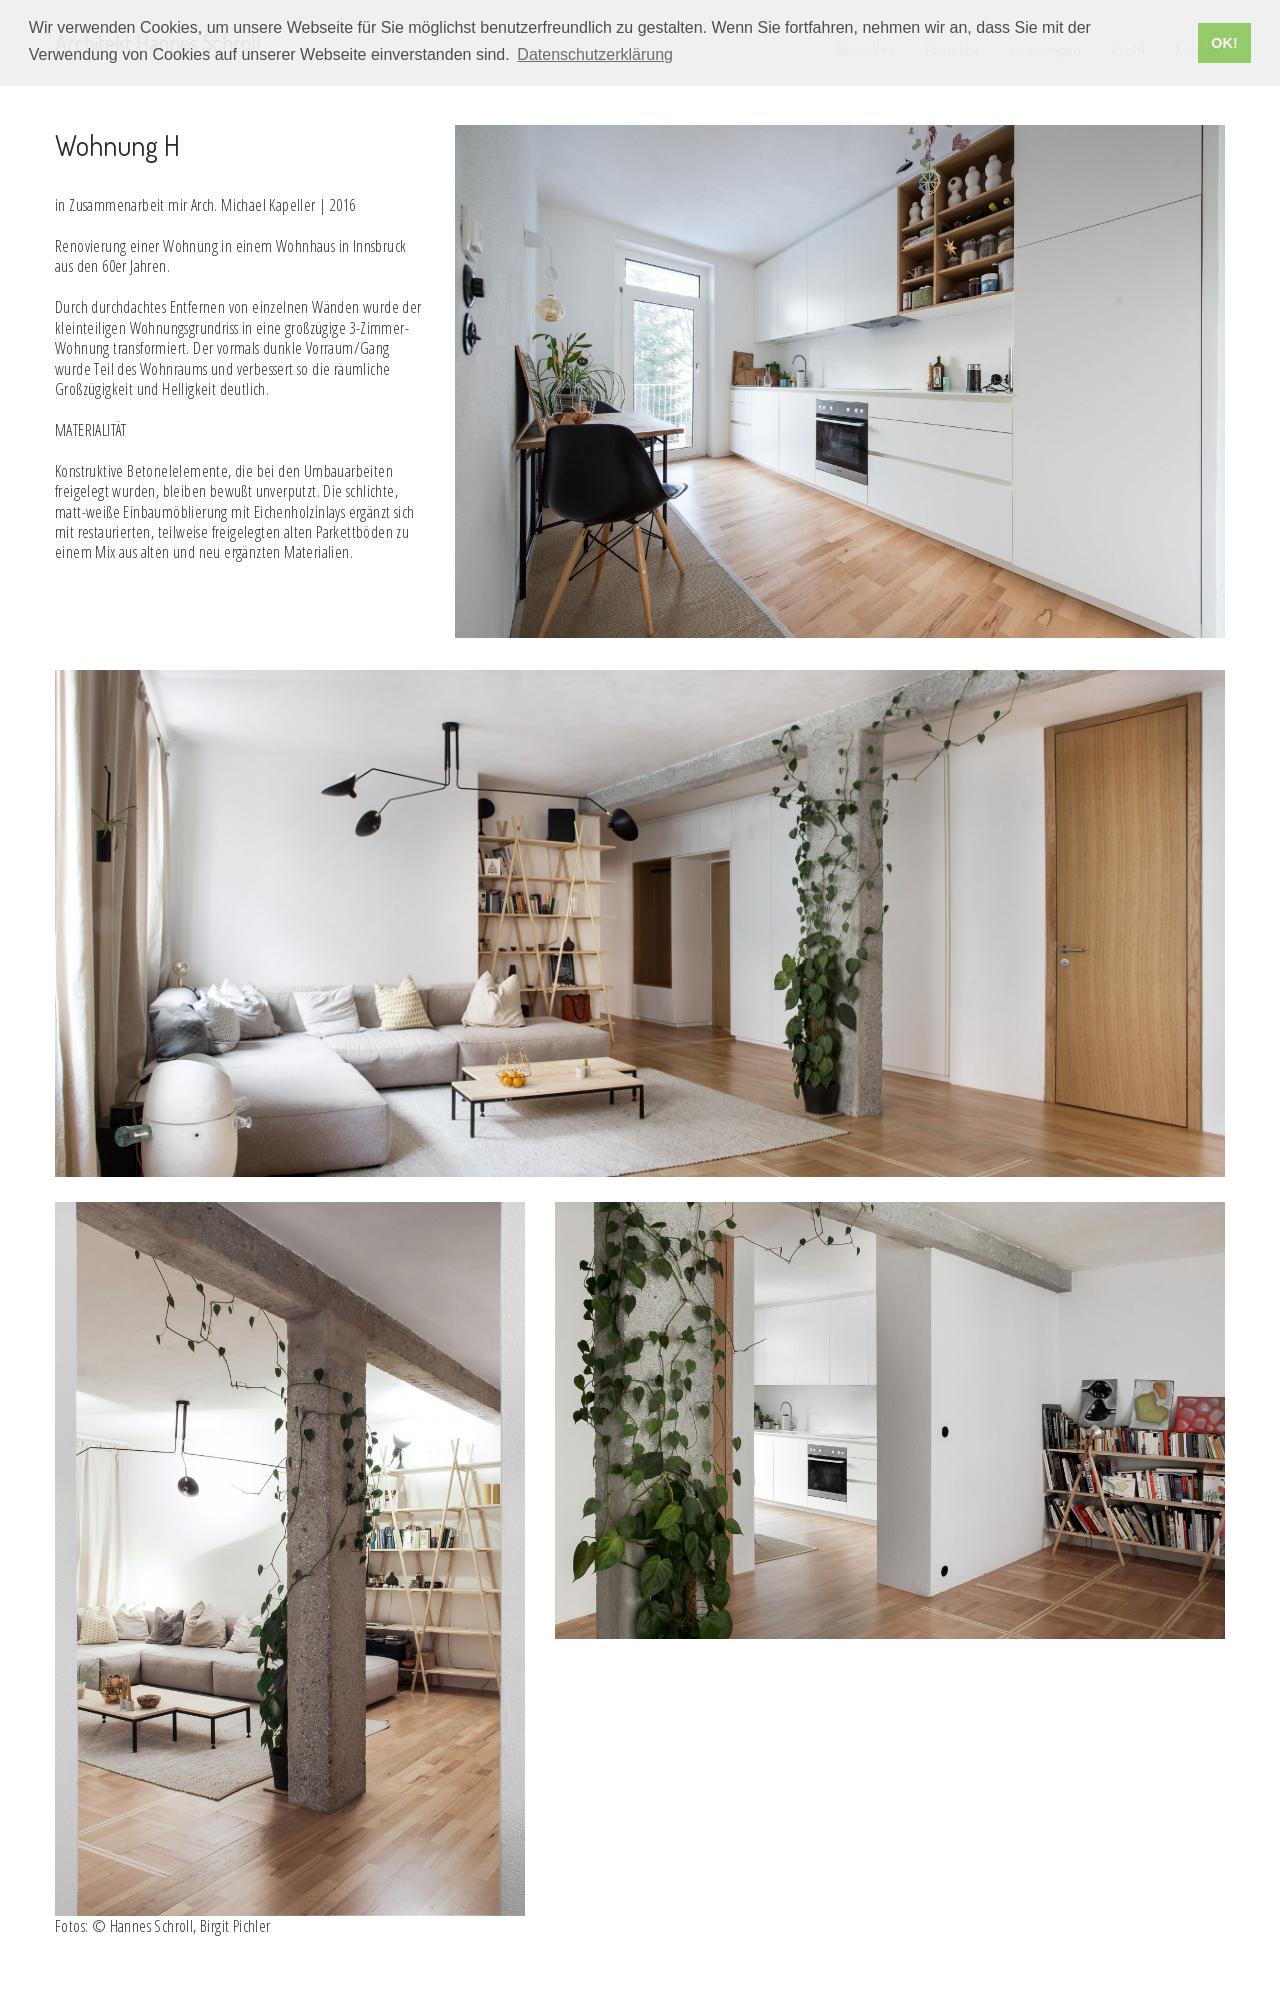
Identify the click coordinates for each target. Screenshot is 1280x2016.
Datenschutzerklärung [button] (595, 54)
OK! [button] (1224, 43)
